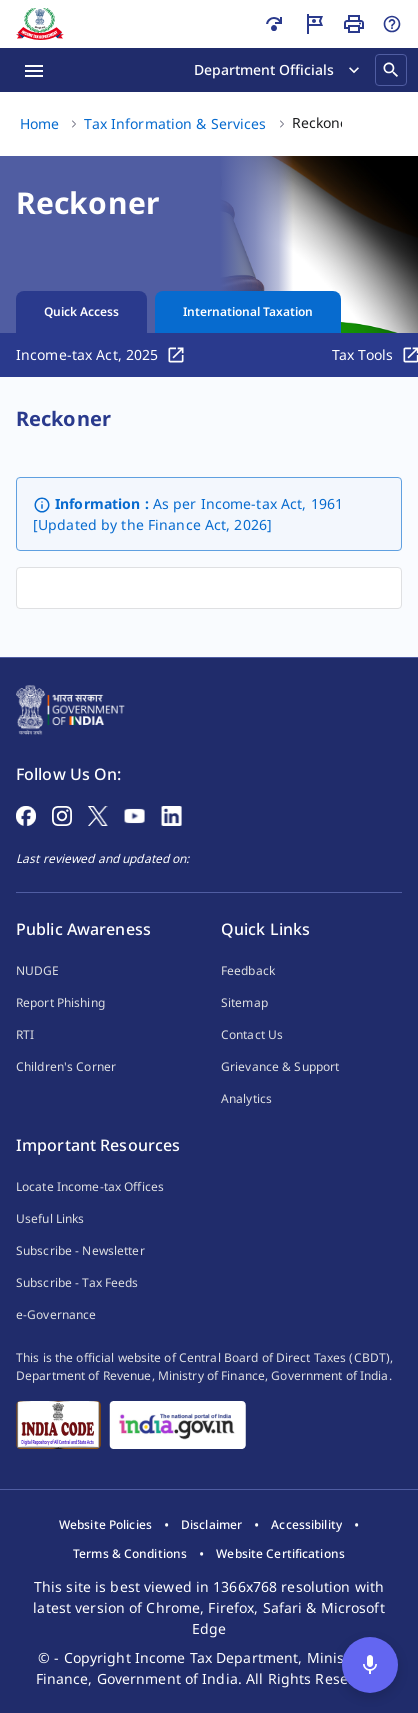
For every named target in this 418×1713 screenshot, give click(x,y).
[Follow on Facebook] (26, 814)
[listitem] (105, 1525)
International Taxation (248, 311)
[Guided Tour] (314, 24)
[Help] (392, 24)
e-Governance (56, 1314)
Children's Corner (66, 1066)
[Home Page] (70, 708)
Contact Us (252, 1034)
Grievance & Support (280, 1066)
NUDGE (38, 970)
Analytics (246, 1098)
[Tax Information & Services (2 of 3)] (175, 124)
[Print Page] (354, 24)
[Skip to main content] (274, 24)
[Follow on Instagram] (62, 814)
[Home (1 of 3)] (39, 124)
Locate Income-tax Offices (90, 1186)
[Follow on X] (98, 814)
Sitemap (244, 1002)
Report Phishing (60, 1002)
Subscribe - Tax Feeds (77, 1282)
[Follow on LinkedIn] (171, 814)
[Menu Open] (34, 70)
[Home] (40, 24)
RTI (25, 1034)
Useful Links (50, 1218)
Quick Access (81, 311)
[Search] (391, 70)
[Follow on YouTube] (134, 814)
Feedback (248, 970)
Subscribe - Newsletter (80, 1250)
